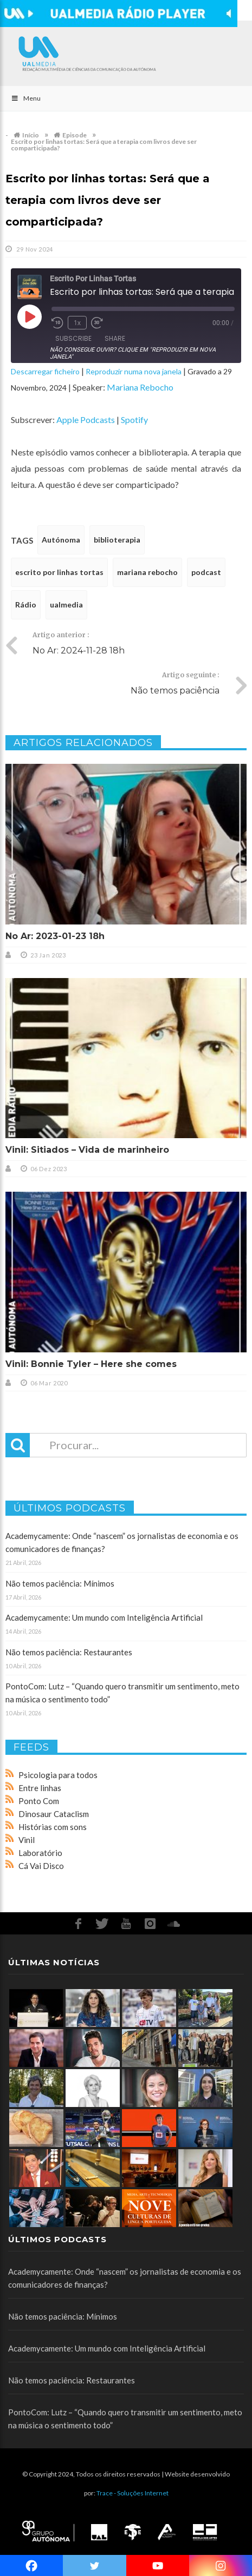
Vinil (26, 1840)
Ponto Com (38, 1801)
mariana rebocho (147, 572)
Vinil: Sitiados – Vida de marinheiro (87, 1150)
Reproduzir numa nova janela (134, 371)
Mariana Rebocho (140, 387)
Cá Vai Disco (41, 1866)
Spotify (134, 419)
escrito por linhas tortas (59, 572)
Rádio (25, 604)
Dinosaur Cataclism (53, 1814)
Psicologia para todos (58, 1775)
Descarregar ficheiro (45, 371)
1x (77, 322)
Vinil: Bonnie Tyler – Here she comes (91, 1364)
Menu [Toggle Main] (26, 98)
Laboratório (40, 1853)
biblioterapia (117, 539)
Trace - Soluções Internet (132, 2493)
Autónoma (61, 539)
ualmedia (66, 604)
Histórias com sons (52, 1827)
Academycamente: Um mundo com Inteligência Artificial (104, 1617)
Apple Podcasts (85, 419)
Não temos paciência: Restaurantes (68, 1652)
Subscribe (73, 338)
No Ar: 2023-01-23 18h (55, 936)
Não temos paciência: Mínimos (59, 1583)
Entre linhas (39, 1788)
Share (115, 338)
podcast (206, 572)
